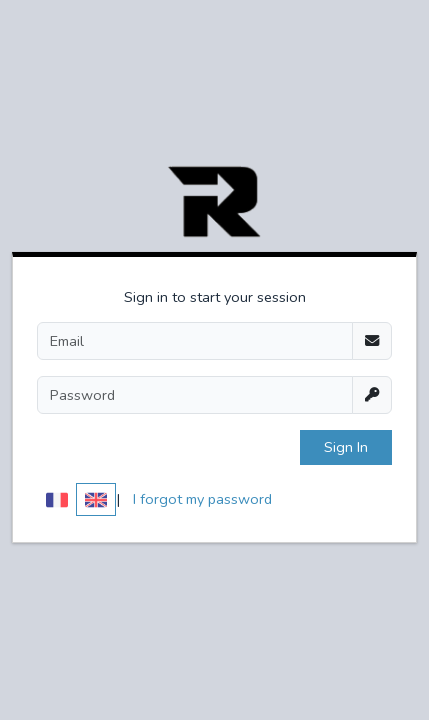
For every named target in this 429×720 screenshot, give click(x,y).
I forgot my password (202, 499)
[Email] (195, 341)
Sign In (346, 447)
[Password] (195, 395)
